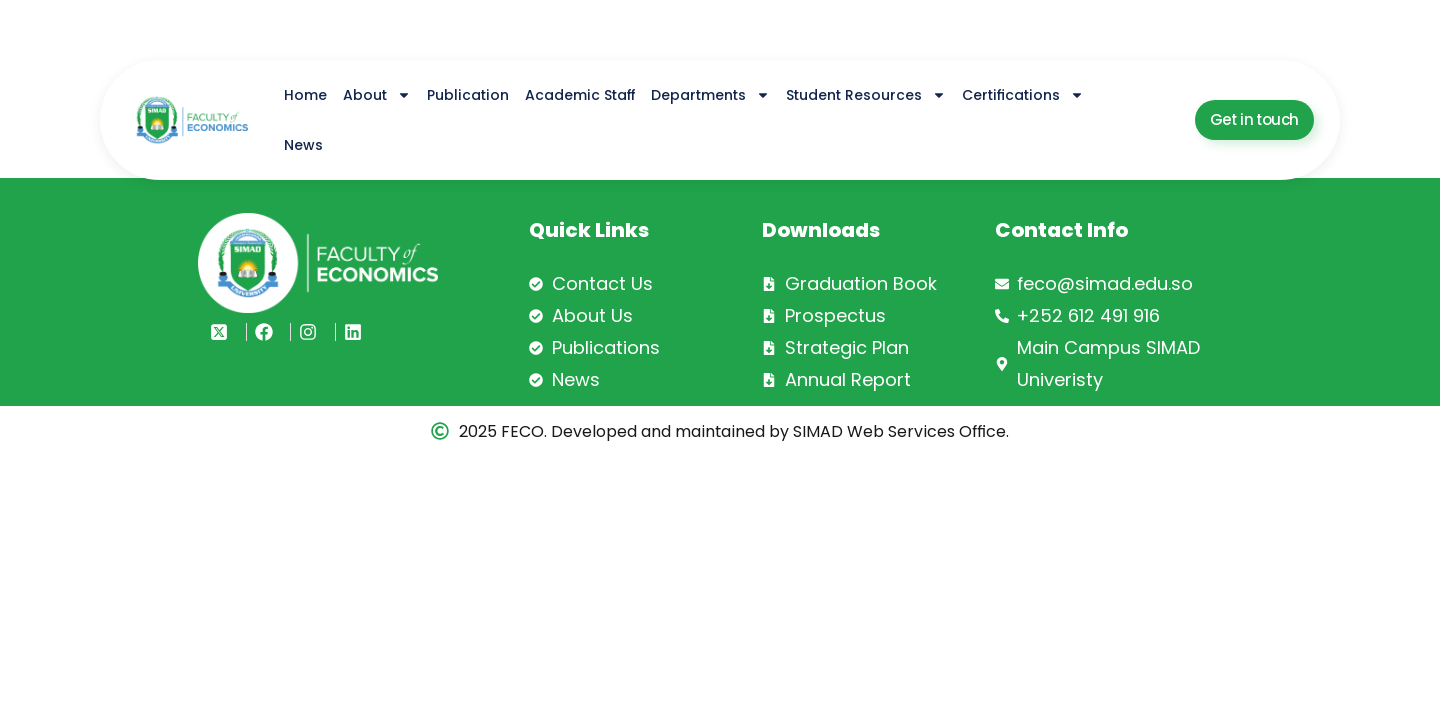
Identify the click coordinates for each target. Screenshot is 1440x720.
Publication (468, 95)
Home (305, 95)
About (377, 95)
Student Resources (866, 95)
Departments (710, 95)
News (303, 145)
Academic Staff (580, 95)
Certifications (1023, 95)
